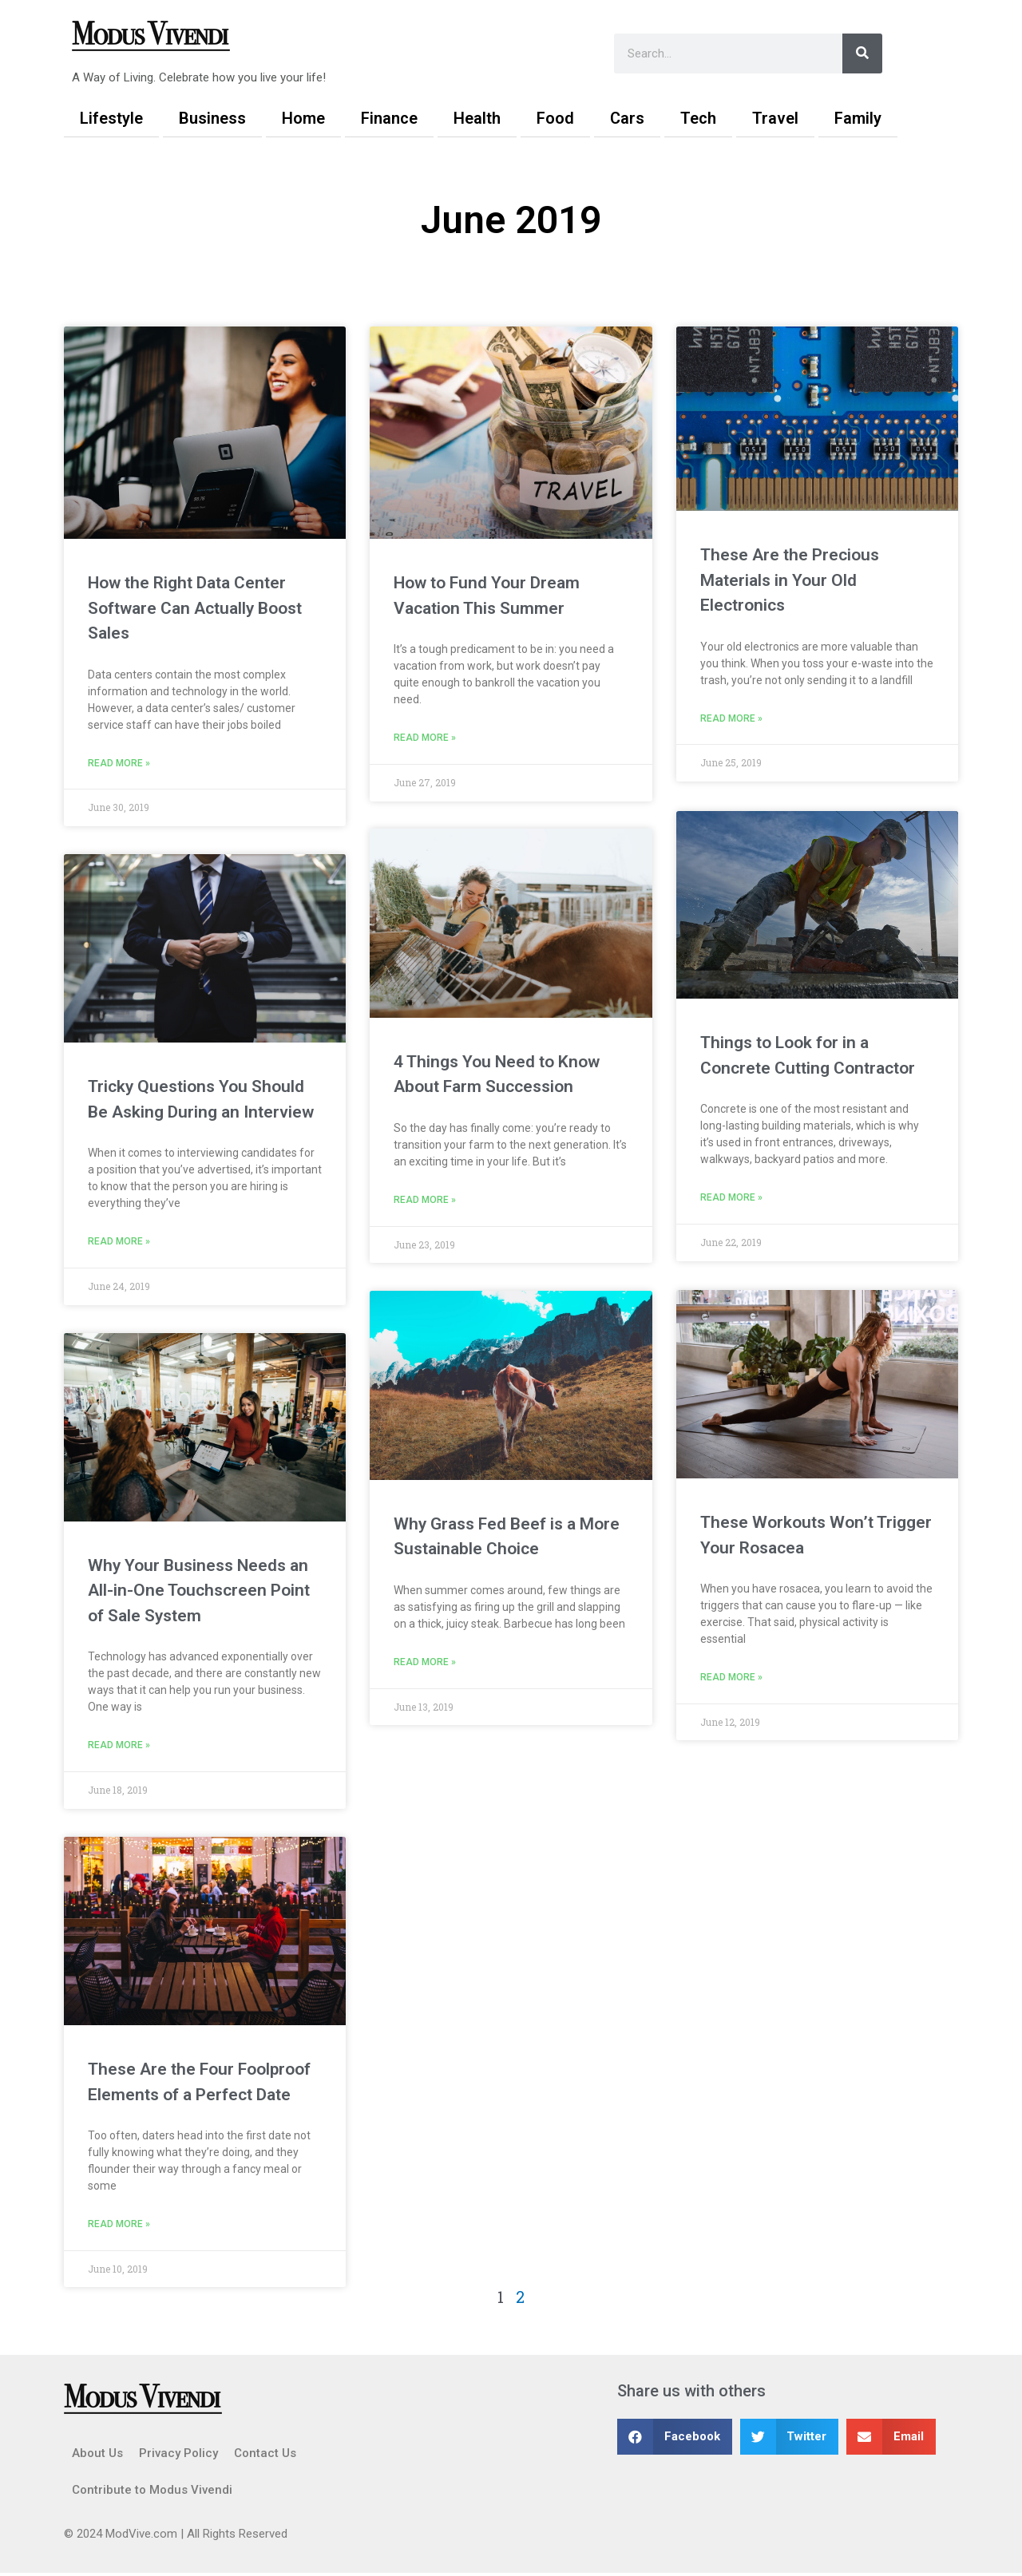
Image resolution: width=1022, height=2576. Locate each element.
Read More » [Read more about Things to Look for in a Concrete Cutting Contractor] (731, 1198)
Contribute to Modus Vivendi (152, 2493)
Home (303, 118)
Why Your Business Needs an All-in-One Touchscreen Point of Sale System (199, 1592)
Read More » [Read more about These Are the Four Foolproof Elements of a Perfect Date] (119, 2227)
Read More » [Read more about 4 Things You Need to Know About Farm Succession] (425, 1201)
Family (857, 118)
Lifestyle (111, 118)
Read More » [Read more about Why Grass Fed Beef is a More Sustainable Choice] (425, 1664)
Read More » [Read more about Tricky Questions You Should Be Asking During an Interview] (119, 1242)
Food (555, 118)
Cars (627, 118)
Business (212, 118)
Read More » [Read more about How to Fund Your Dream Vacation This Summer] (425, 738)
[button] (674, 2440)
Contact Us (265, 2456)
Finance (389, 118)
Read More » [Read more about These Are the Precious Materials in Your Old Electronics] (731, 719)
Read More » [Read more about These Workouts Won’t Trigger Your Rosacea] (731, 1677)
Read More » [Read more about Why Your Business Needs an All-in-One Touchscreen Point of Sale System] (119, 1747)
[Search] (862, 53)
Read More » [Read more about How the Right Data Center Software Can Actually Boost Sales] (119, 764)
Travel (775, 118)
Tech (698, 118)
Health (477, 118)
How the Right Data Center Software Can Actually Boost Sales (195, 608)
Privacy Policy (178, 2456)
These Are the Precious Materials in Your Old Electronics (789, 580)
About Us (97, 2456)
